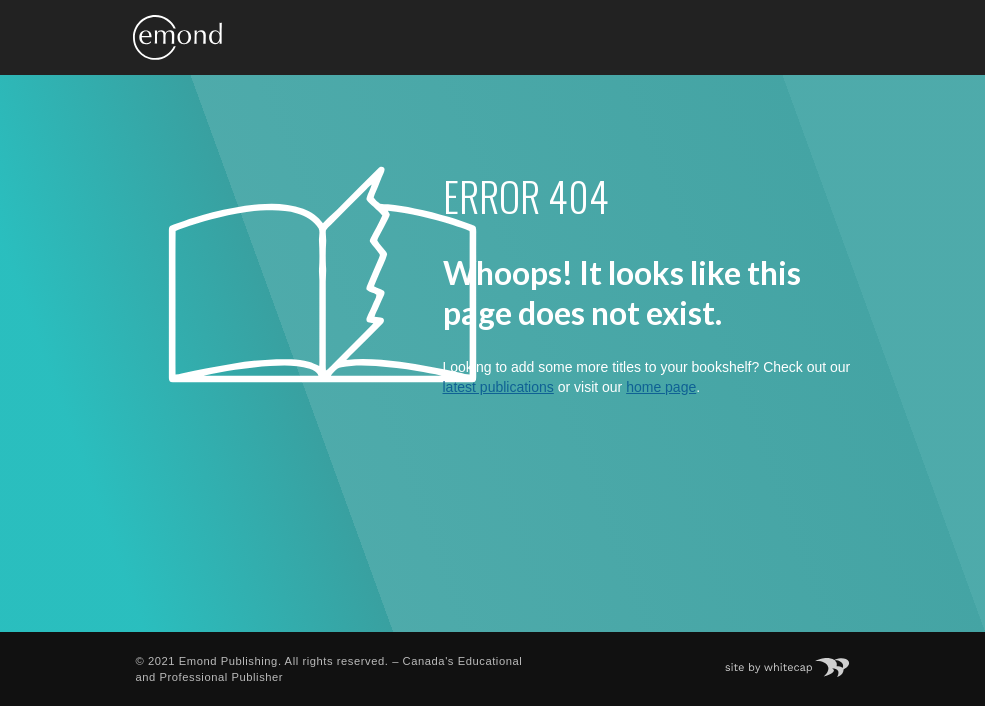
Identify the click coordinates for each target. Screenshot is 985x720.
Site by (796, 661)
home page (661, 387)
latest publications (498, 387)
